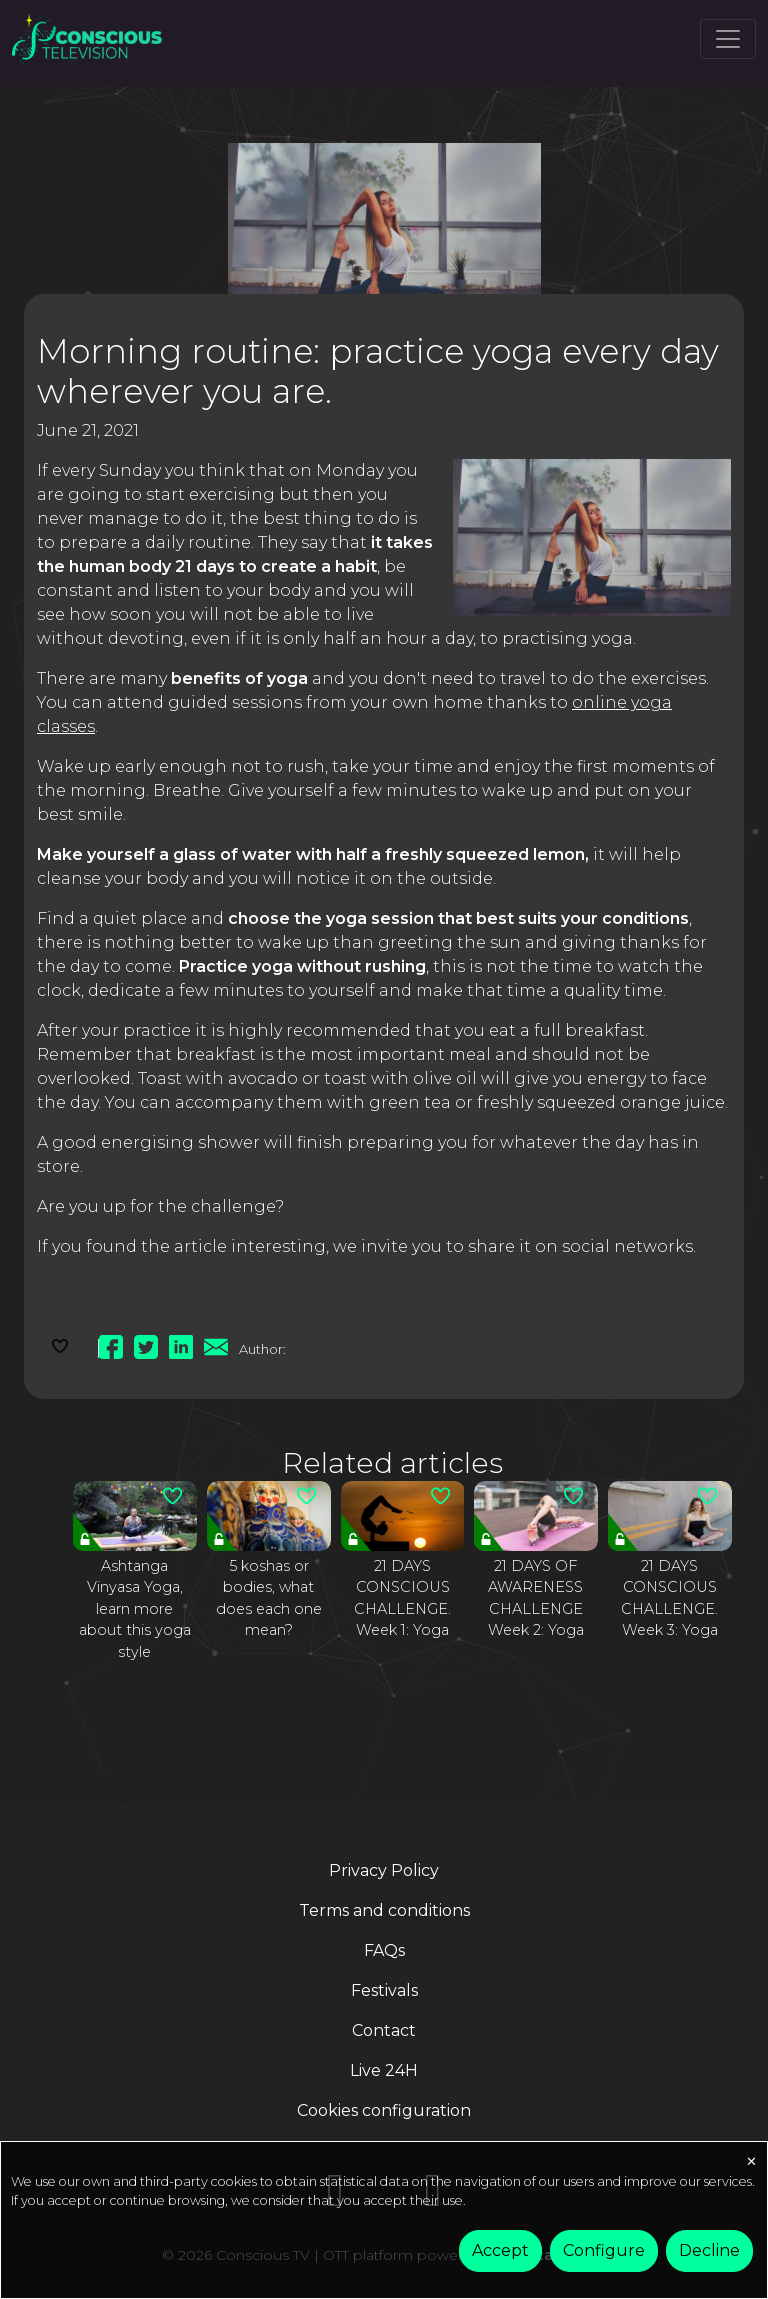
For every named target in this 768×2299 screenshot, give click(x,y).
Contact (384, 2030)
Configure (604, 2250)
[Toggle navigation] (728, 39)
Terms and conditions (384, 1910)
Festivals (384, 1990)
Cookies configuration (384, 2110)
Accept (500, 2250)
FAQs (384, 1950)
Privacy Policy (384, 1870)
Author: (262, 1349)
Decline (709, 2250)
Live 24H (384, 2070)
